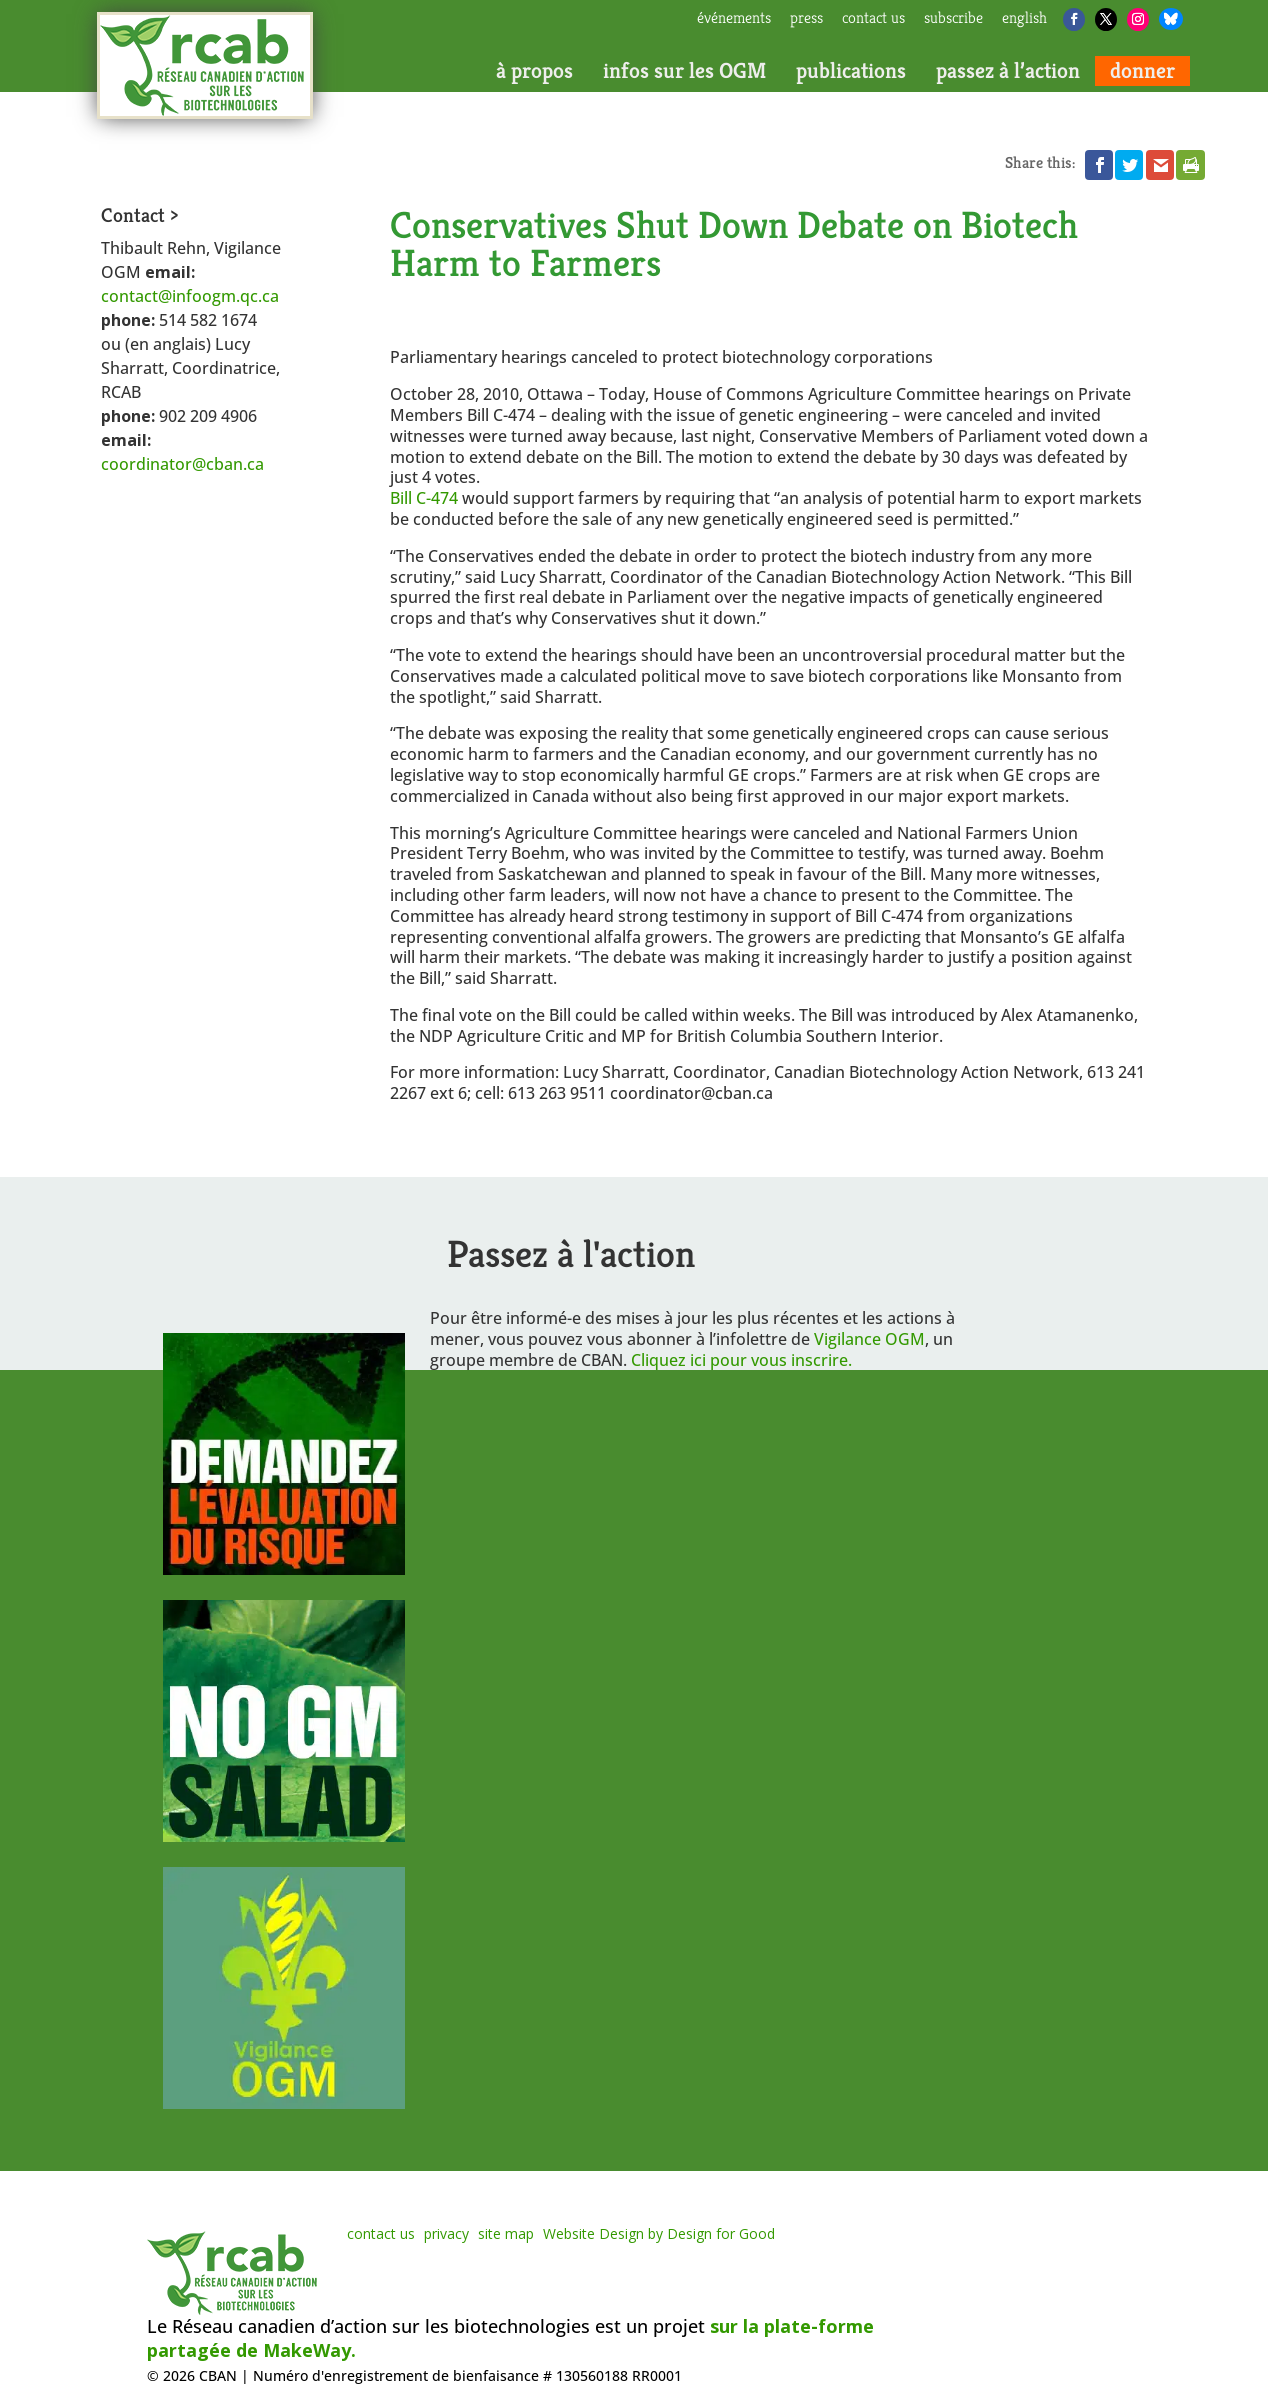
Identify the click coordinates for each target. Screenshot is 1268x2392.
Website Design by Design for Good (659, 2233)
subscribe (953, 19)
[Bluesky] (1171, 19)
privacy (446, 2233)
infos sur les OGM (684, 71)
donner (1142, 71)
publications (851, 71)
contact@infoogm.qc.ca (190, 296)
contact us (873, 19)
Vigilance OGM (869, 1339)
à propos (534, 71)
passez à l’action (1008, 71)
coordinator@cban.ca (182, 464)
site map (506, 2233)
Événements (734, 19)
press (806, 19)
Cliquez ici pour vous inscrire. (741, 1360)
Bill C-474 (426, 498)
